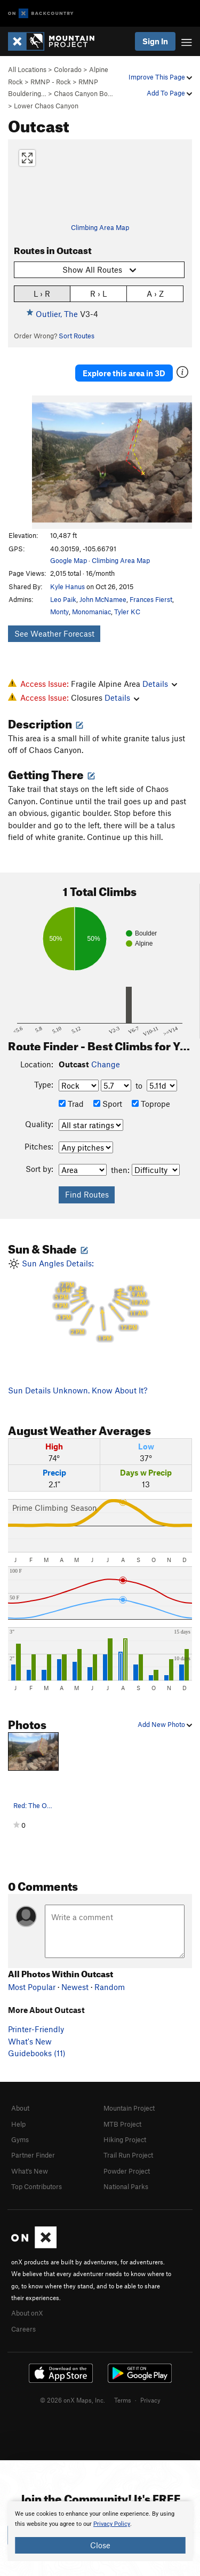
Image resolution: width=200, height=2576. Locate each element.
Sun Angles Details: (100, 1300)
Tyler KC (127, 611)
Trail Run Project (128, 2155)
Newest (75, 1987)
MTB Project (122, 2124)
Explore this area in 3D (124, 373)
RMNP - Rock (50, 81)
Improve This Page (160, 77)
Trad (71, 1103)
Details (159, 683)
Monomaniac (91, 611)
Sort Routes (76, 335)
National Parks (125, 2186)
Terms (122, 2400)
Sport (107, 1103)
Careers (23, 2329)
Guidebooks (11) (37, 2053)
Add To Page (169, 93)
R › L (98, 293)
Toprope (151, 1103)
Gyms (20, 2139)
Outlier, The (57, 314)
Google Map (68, 560)
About (20, 2108)
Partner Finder (33, 2155)
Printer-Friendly (36, 2029)
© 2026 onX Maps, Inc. (72, 2400)
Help (18, 2124)
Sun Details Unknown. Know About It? (77, 1390)
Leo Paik (63, 599)
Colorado (68, 69)
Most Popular (31, 1987)
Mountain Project (129, 2108)
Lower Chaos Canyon (46, 105)
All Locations (27, 69)
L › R (42, 293)
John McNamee (102, 599)
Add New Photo (165, 1724)
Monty (59, 611)
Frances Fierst (151, 599)
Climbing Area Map (100, 227)
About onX (27, 2313)
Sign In (155, 41)
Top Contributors (36, 2186)
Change (105, 1064)
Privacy (150, 2400)
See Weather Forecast (54, 633)
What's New (30, 2041)
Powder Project (126, 2171)
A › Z (155, 293)
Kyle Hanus (67, 586)
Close (100, 2545)
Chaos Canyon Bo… (83, 93)
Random (109, 1987)
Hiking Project (124, 2139)
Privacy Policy (111, 2523)
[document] (100, 2531)
